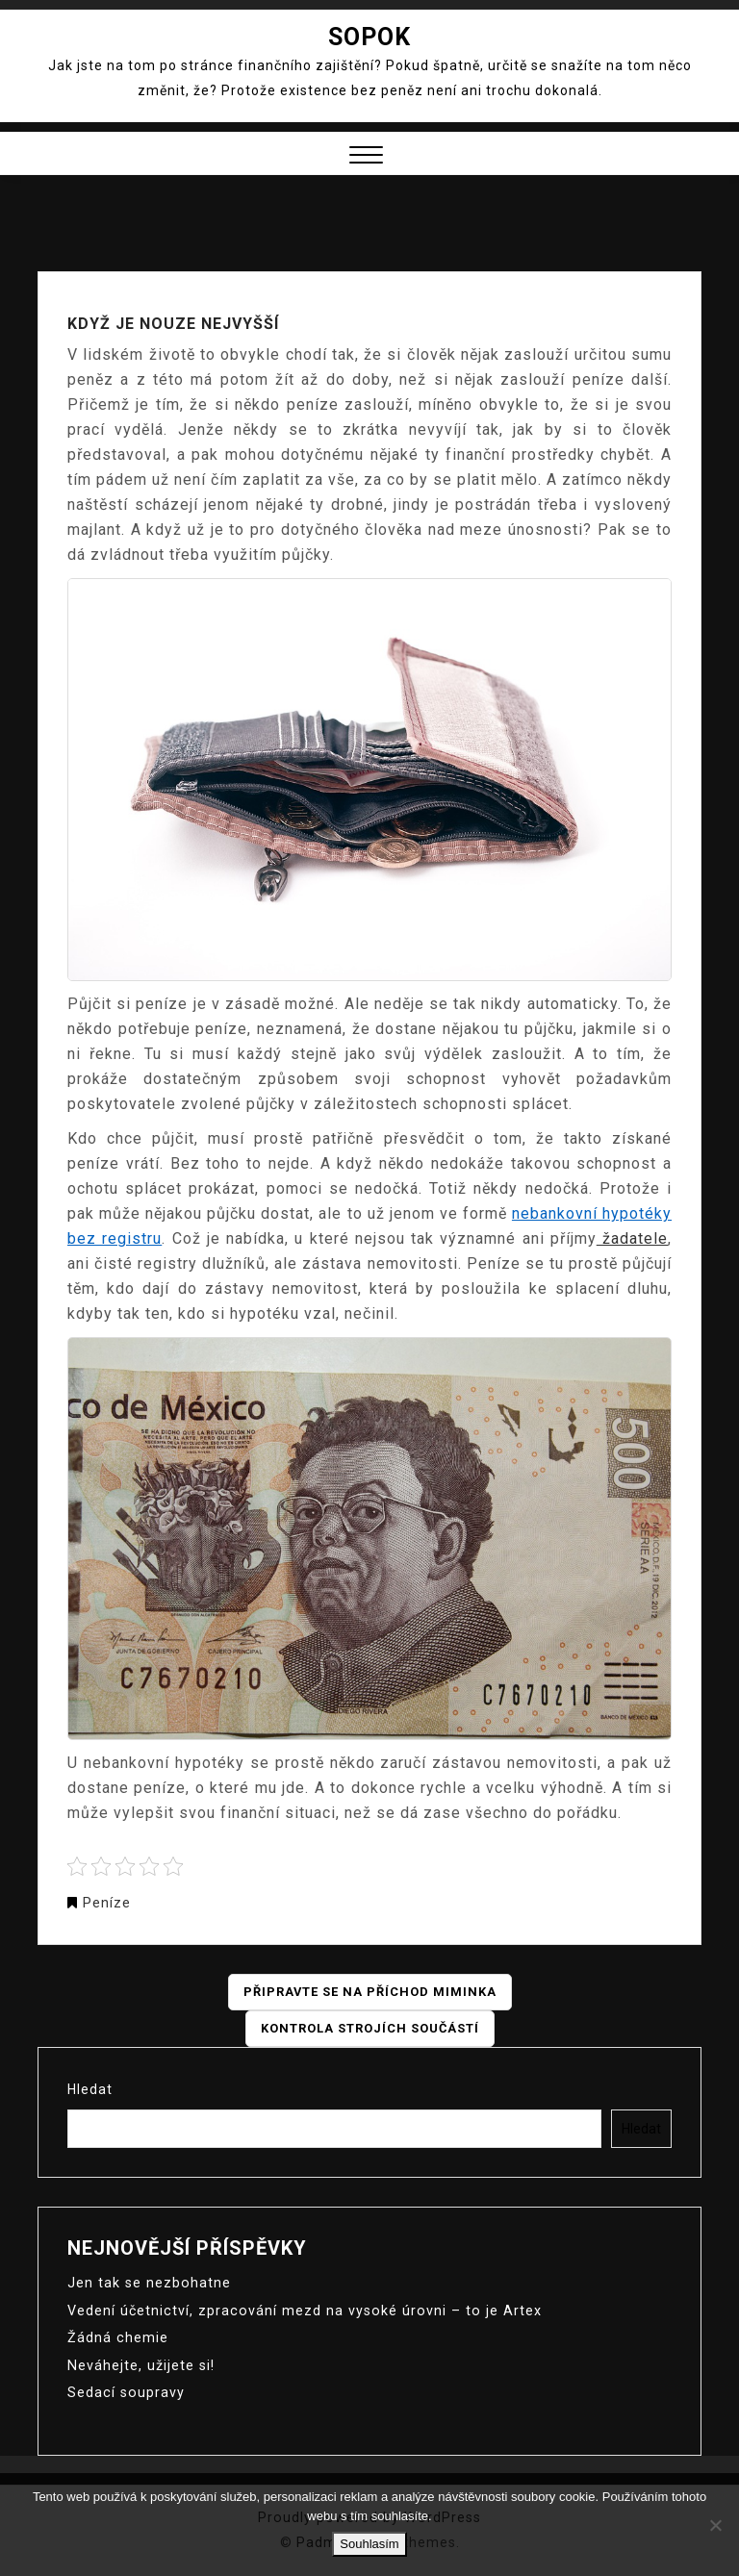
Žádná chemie (116, 2336)
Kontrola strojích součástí (370, 2028)
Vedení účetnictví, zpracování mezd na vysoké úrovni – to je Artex (296, 2309)
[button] (366, 157)
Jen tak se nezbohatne (147, 2282)
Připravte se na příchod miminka (370, 1992)
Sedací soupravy (124, 2390)
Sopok (369, 37)
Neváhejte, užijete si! (139, 2363)
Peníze (107, 1902)
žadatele (632, 1238)
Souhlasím (369, 2544)
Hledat (90, 2089)
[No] (715, 2525)
